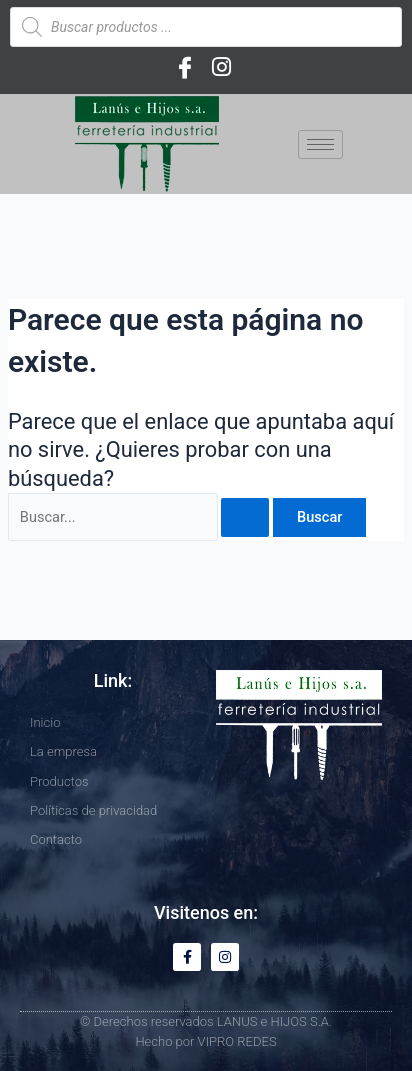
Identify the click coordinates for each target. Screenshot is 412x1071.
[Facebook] (185, 67)
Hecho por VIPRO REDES (205, 1041)
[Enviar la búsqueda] (245, 517)
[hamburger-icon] (320, 144)
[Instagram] (221, 67)
